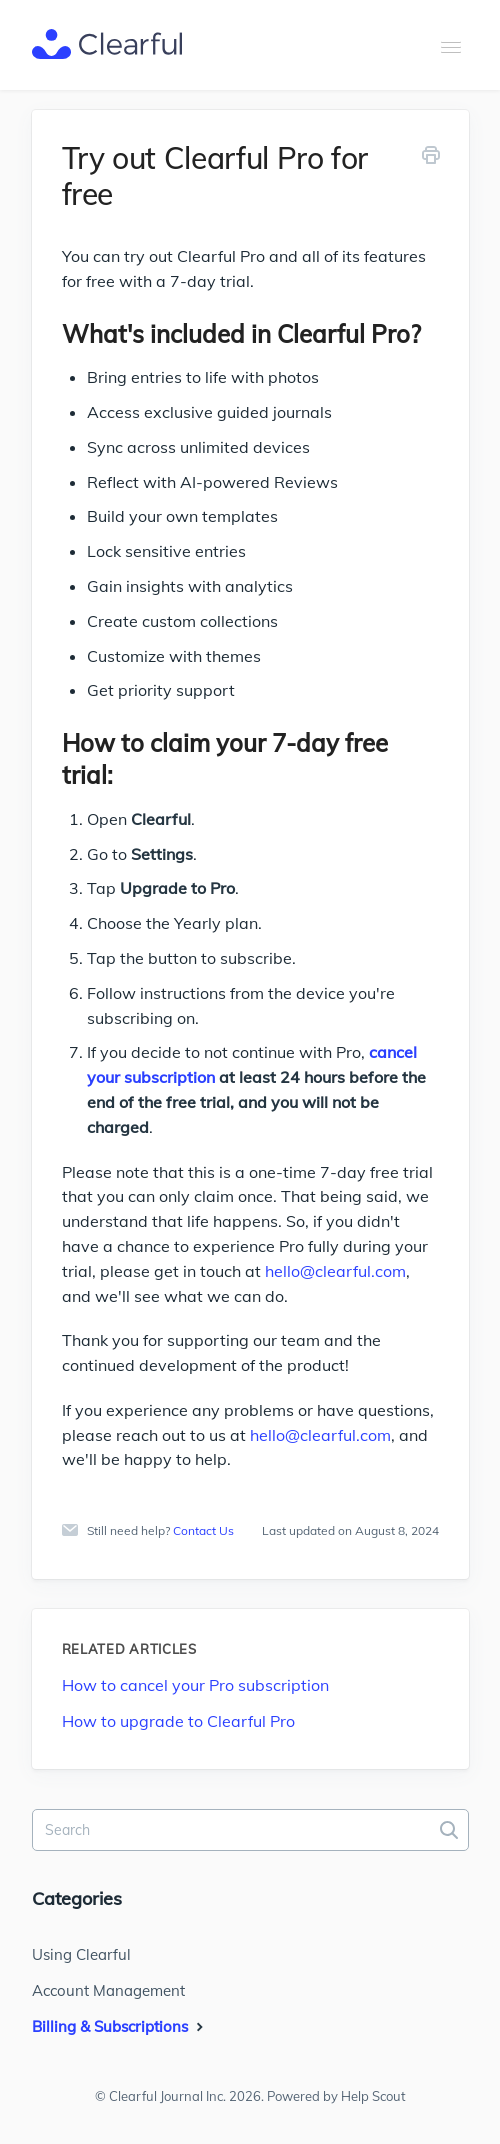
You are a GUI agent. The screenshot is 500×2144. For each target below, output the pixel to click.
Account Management (108, 1990)
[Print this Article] (431, 158)
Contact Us (203, 1530)
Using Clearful (81, 1954)
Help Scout (373, 2096)
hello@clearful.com (335, 1271)
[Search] (250, 1830)
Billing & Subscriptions (120, 2026)
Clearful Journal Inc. (167, 2096)
